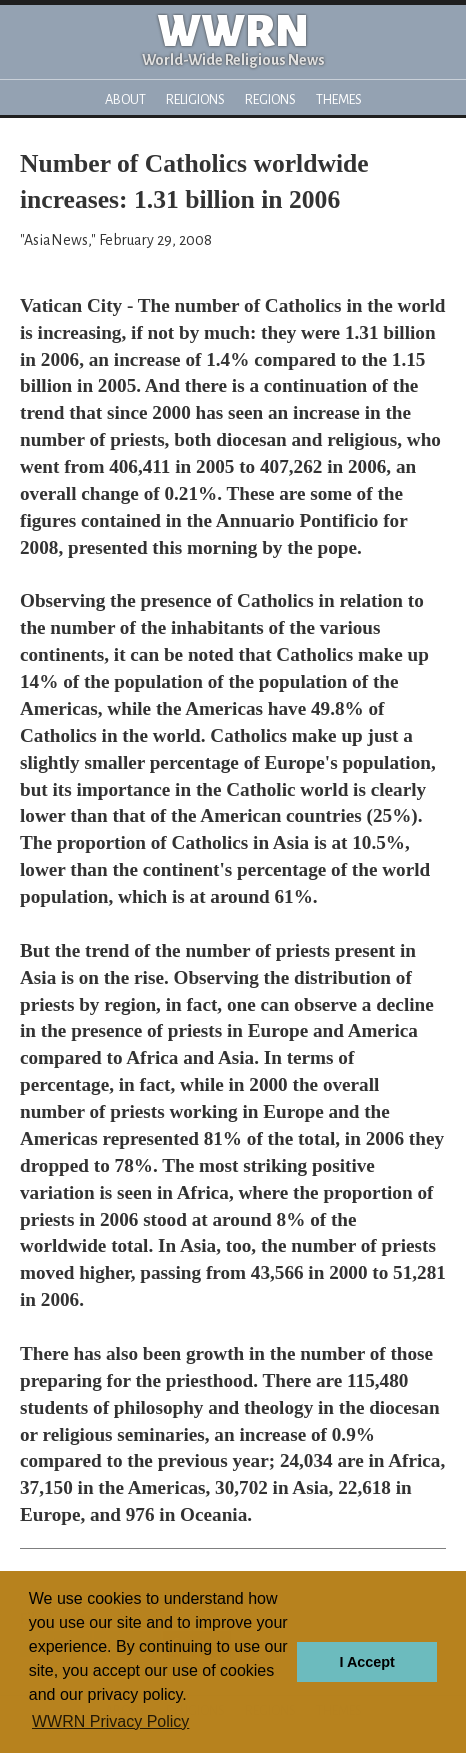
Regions (270, 99)
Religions (195, 99)
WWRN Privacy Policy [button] (110, 1721)
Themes (339, 99)
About (125, 99)
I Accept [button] (366, 1662)
